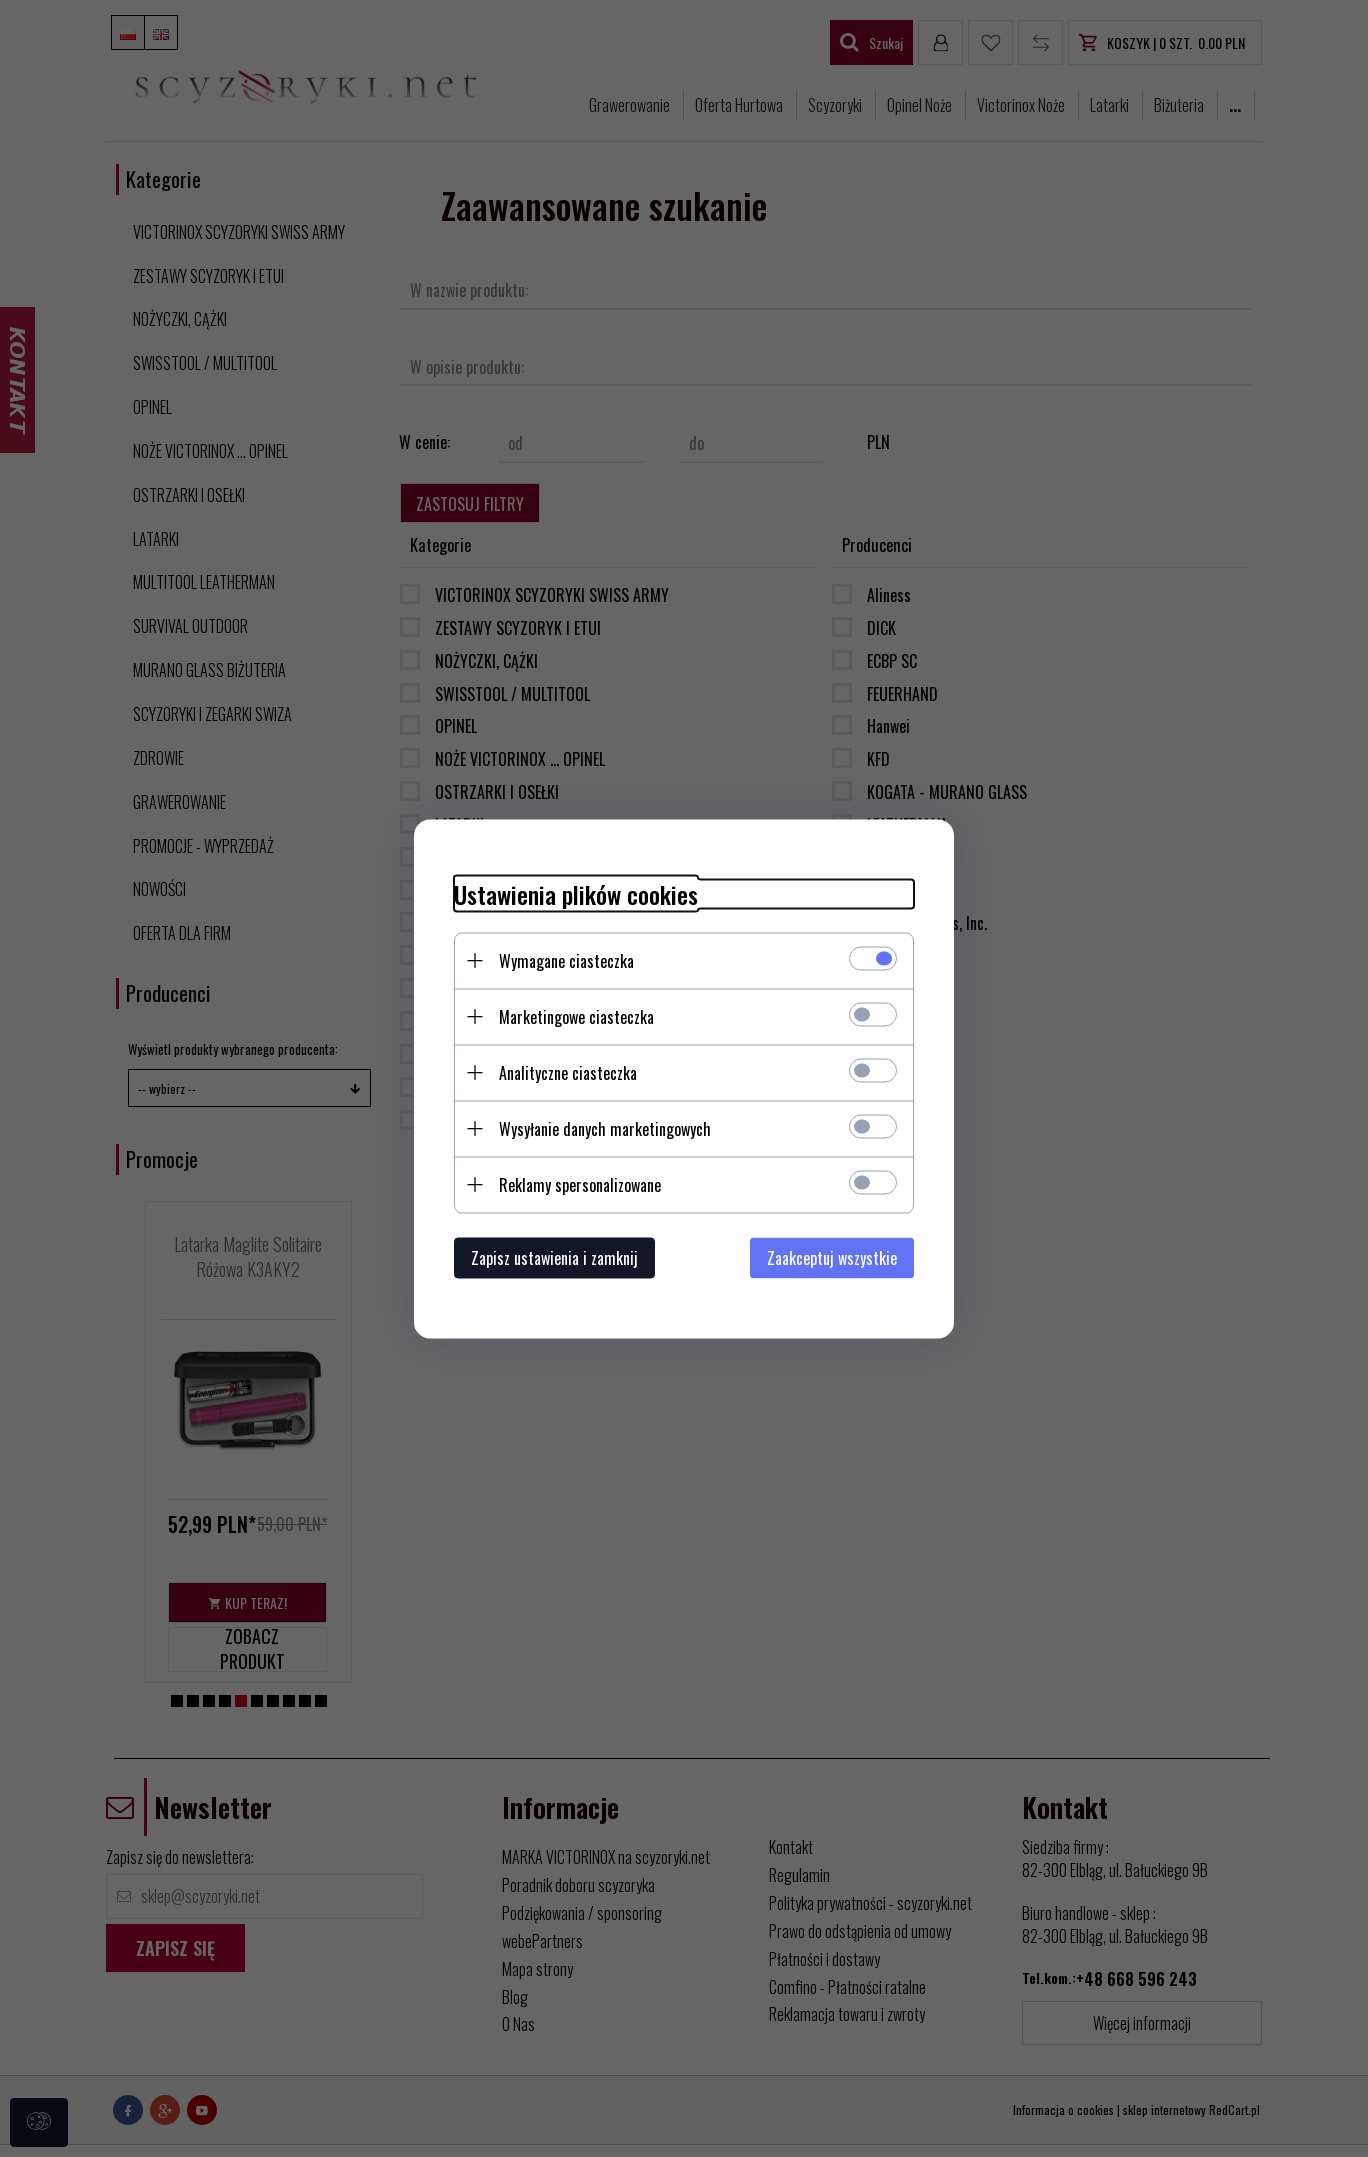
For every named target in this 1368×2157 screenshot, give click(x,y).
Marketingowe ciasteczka (576, 1016)
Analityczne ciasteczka (568, 1072)
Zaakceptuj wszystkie (832, 1257)
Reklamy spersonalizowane (580, 1184)
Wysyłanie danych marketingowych (605, 1128)
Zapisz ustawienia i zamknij (554, 1257)
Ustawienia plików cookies (576, 893)
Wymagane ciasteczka (566, 960)
